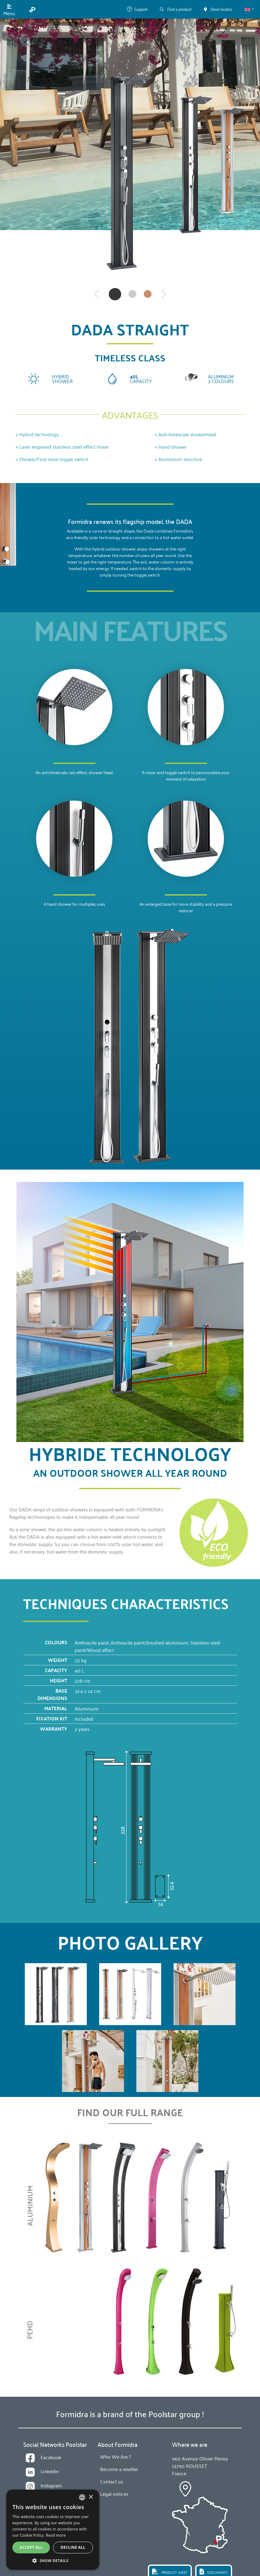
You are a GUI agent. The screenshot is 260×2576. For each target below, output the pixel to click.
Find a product (176, 9)
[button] (249, 9)
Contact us (111, 2481)
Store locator (218, 9)
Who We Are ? (115, 2456)
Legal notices (114, 2493)
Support (137, 9)
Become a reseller (119, 2469)
